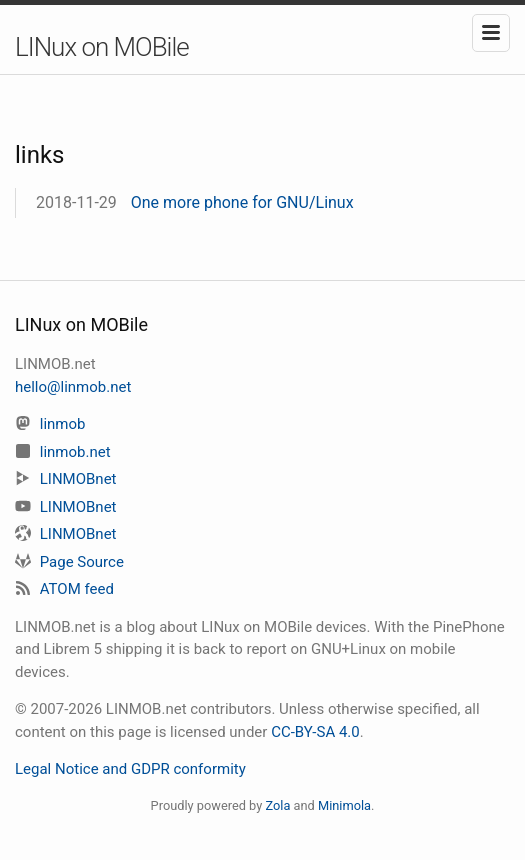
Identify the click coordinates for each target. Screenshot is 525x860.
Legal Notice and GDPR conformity (130, 769)
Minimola (344, 805)
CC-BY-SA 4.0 (315, 732)
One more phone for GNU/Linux (242, 202)
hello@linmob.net (73, 387)
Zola (277, 805)
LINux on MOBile (102, 47)
